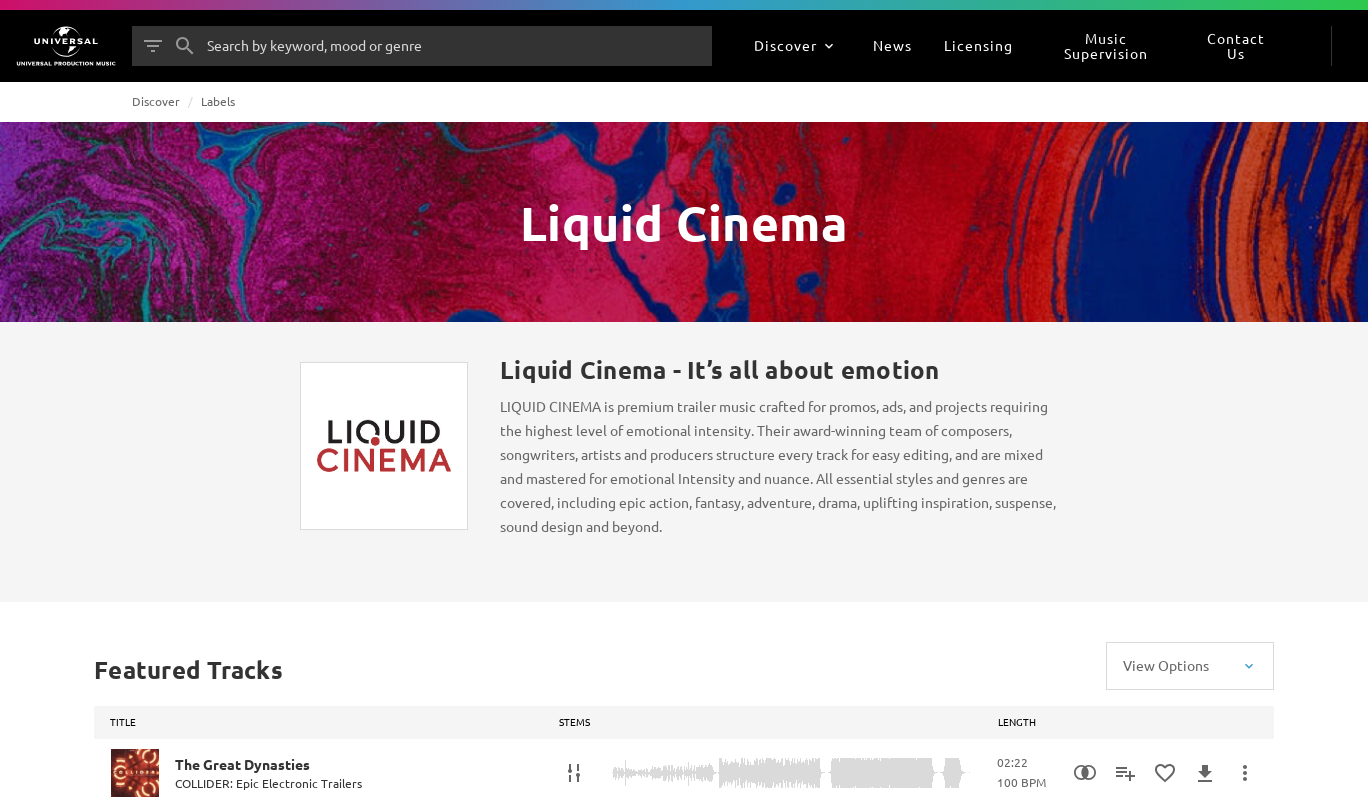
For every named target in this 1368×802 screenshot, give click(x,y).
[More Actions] (1245, 773)
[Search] (185, 46)
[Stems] (574, 773)
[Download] (1205, 773)
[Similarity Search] (1085, 773)
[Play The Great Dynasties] (135, 773)
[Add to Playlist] (1125, 773)
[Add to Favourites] (1165, 773)
